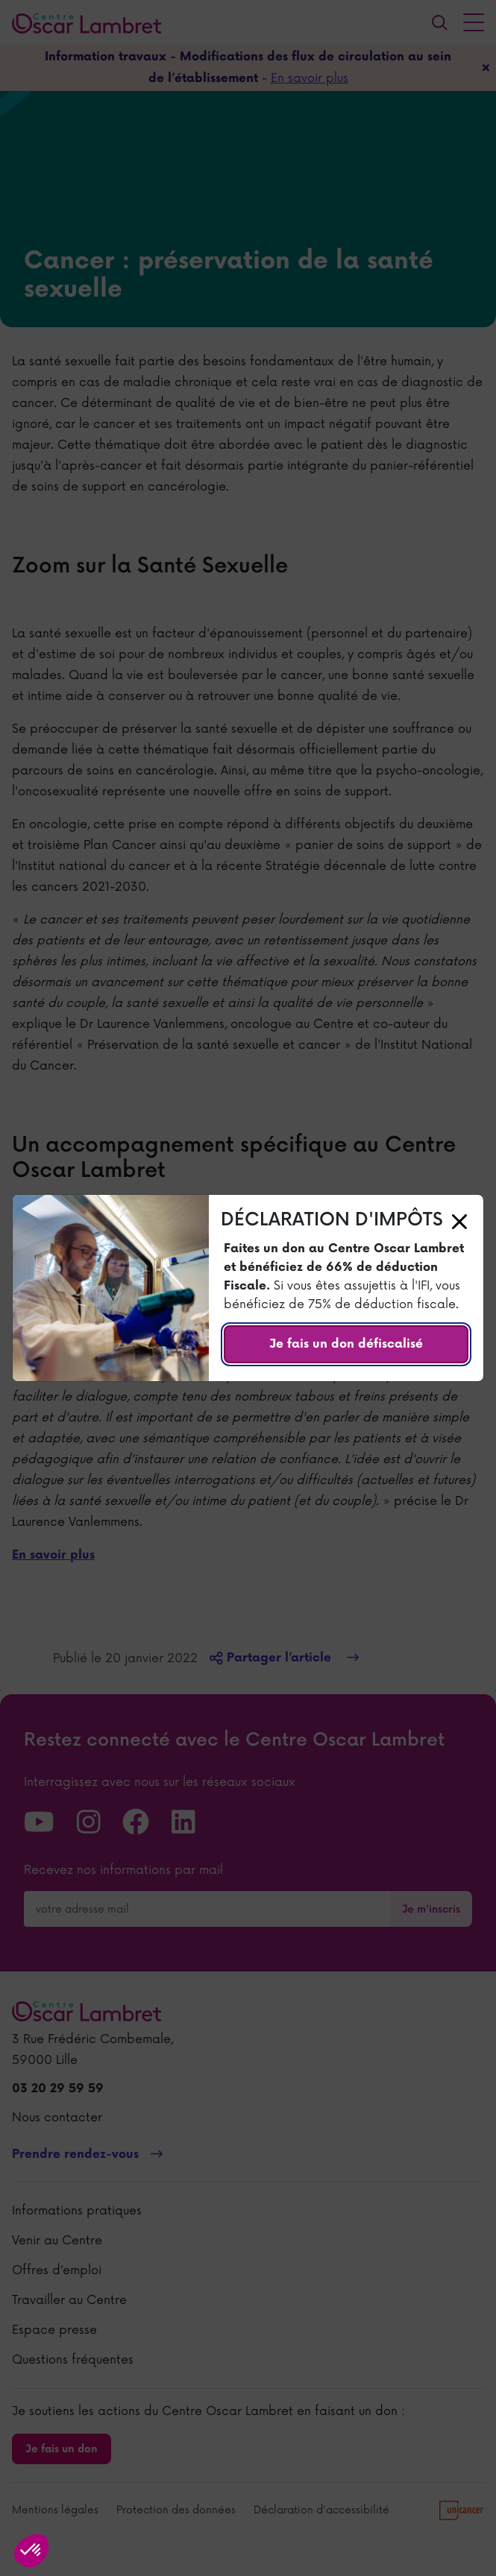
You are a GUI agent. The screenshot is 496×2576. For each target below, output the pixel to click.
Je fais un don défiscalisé (346, 1344)
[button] (31, 2551)
